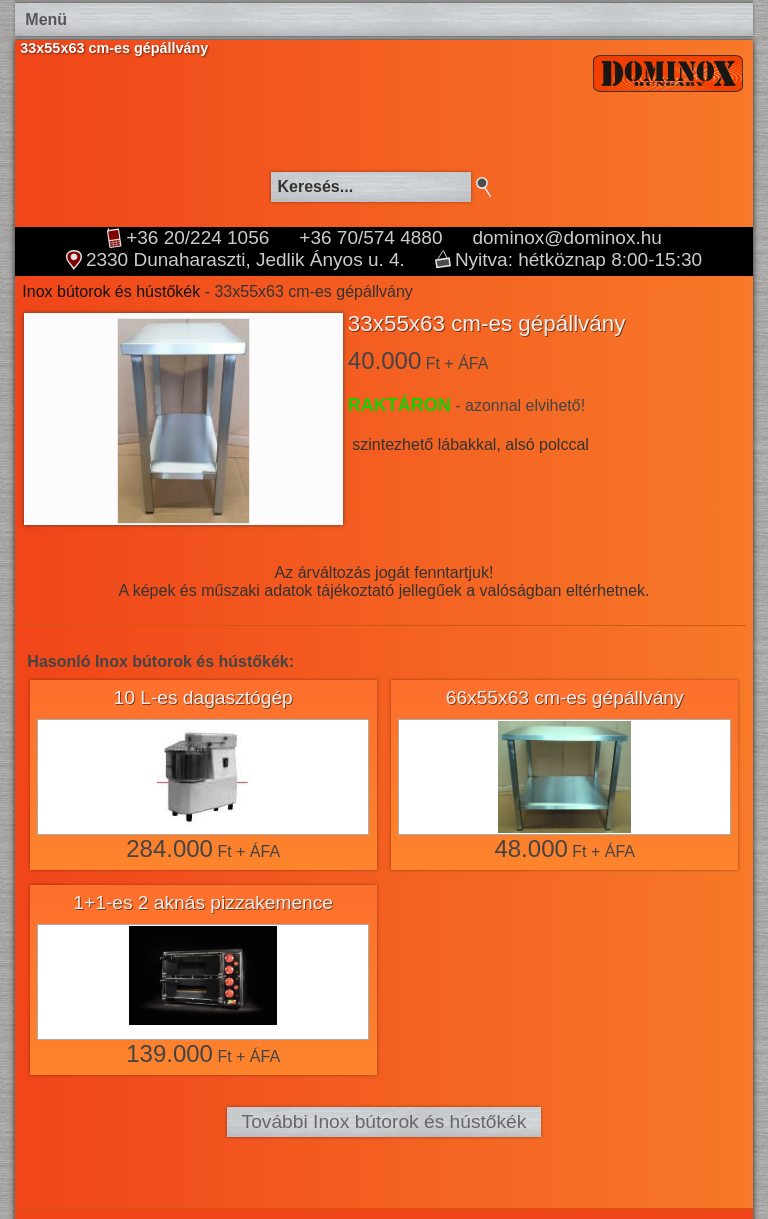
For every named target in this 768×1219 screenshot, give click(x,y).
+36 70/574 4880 (370, 238)
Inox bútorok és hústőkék (111, 291)
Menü (46, 19)
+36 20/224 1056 (197, 238)
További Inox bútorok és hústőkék (384, 1121)
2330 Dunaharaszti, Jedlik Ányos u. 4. (245, 260)
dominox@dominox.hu (566, 238)
